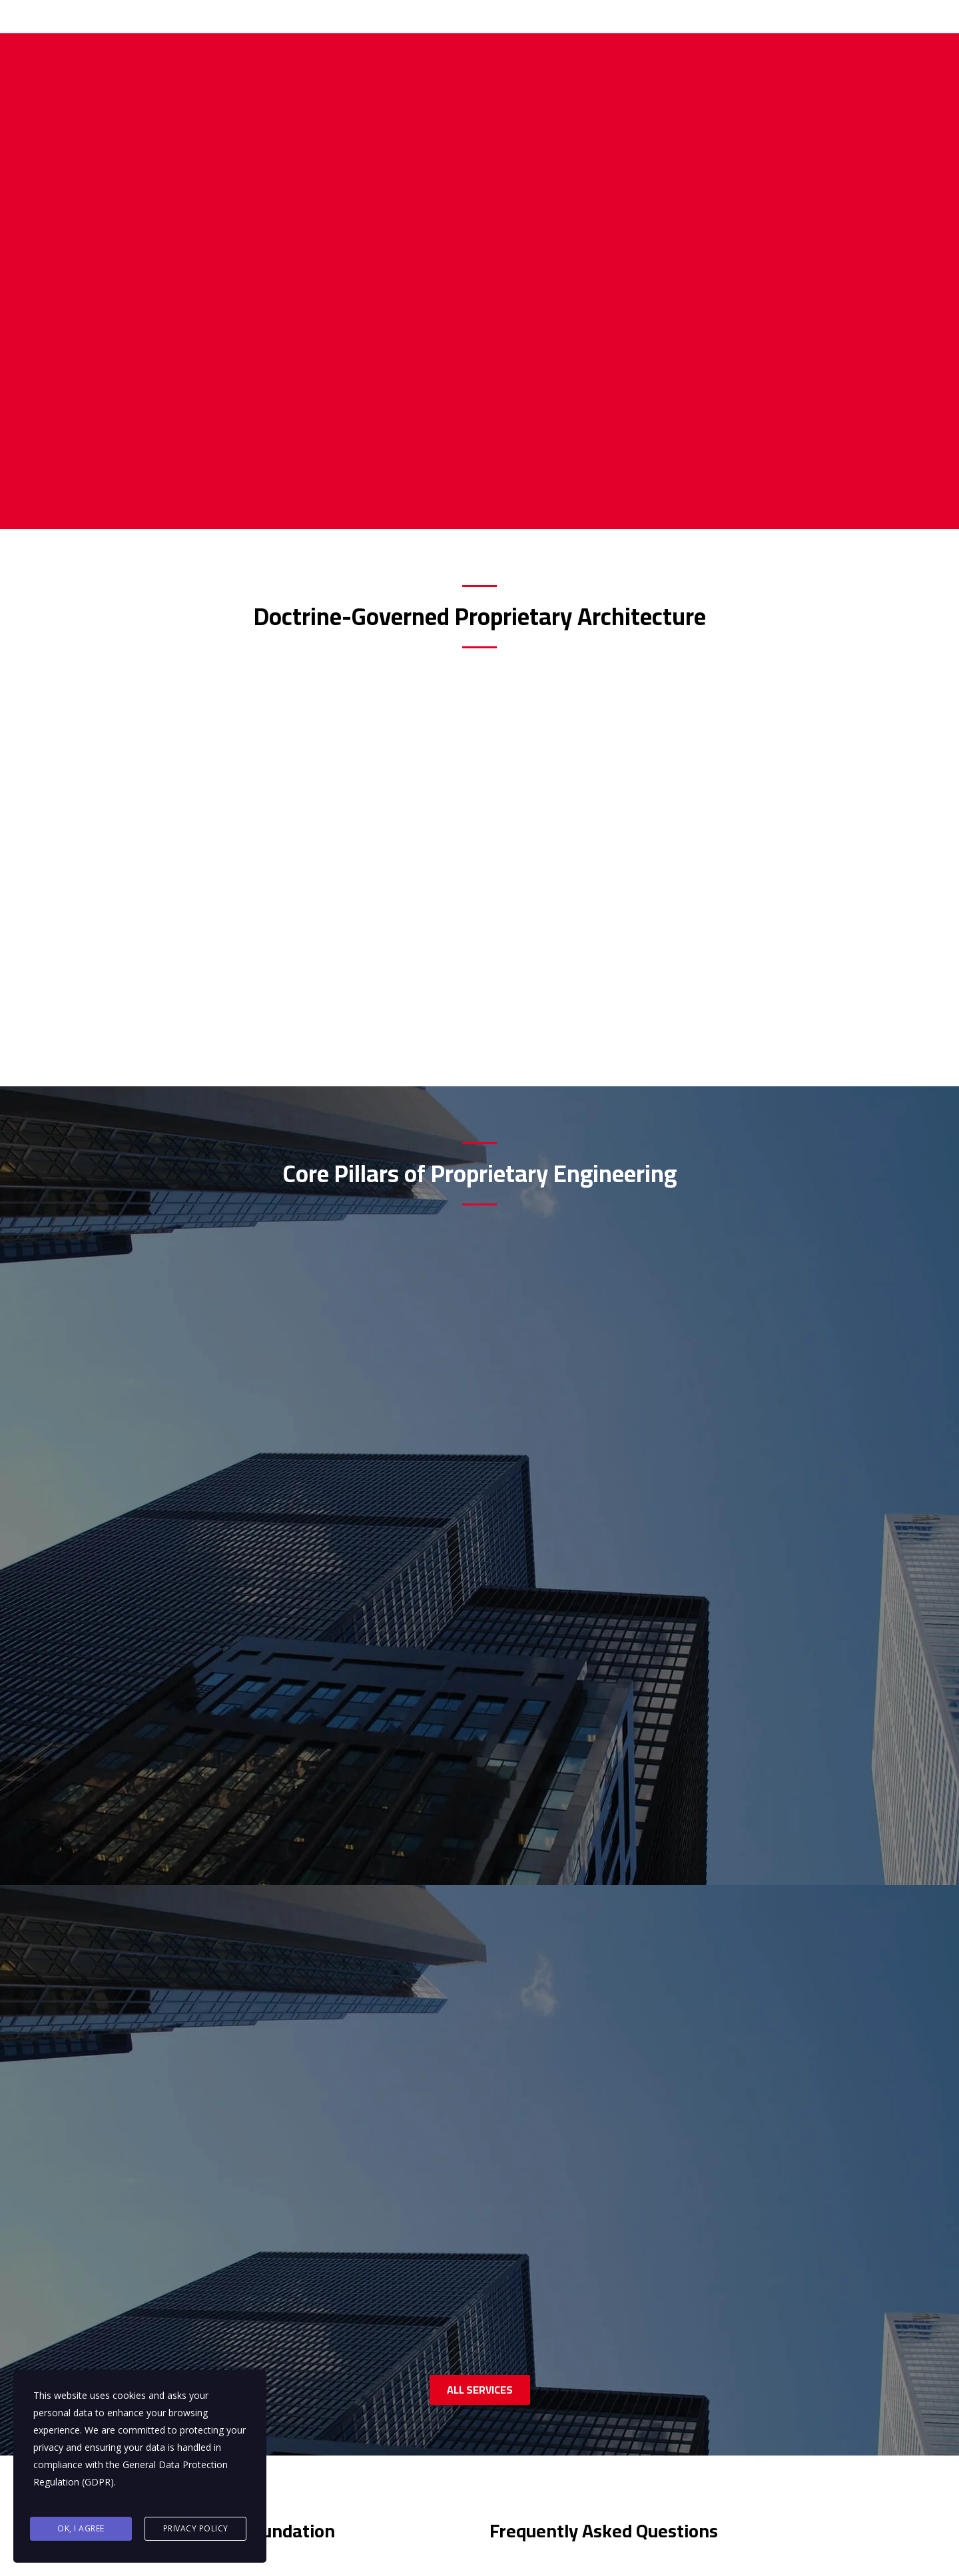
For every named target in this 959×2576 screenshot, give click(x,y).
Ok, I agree (81, 2530)
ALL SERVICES (480, 1522)
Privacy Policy (195, 2530)
